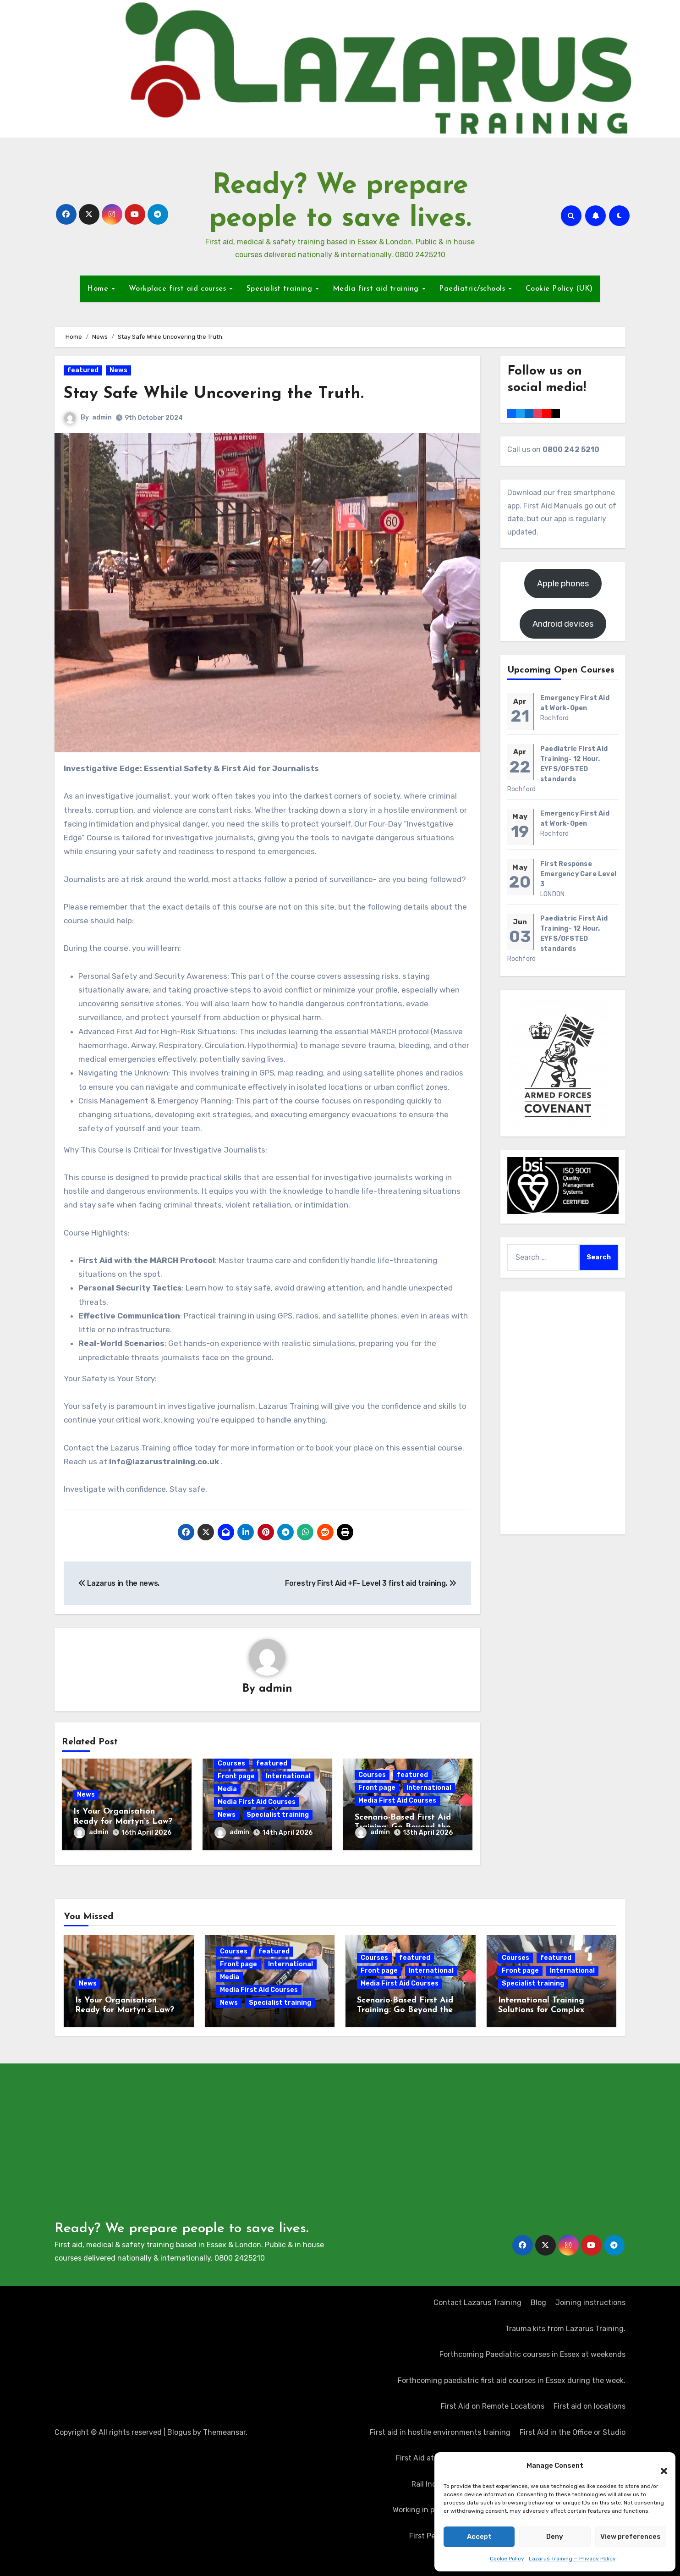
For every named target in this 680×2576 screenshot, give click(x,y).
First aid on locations (589, 2403)
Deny (554, 2536)
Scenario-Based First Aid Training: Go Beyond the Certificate (405, 2007)
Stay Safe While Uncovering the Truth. (223, 394)
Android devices (562, 624)
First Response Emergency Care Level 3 (578, 874)
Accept (479, 2536)
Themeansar (224, 2429)
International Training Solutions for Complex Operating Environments (546, 2007)
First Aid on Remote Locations (492, 2403)
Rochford (554, 718)
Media (227, 1789)
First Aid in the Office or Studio (572, 2429)
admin (102, 417)
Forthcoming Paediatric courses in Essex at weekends (532, 2351)
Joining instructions (590, 2299)
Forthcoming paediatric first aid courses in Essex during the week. (511, 2377)
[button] (659, 2466)
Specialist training (281, 288)
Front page (236, 1777)
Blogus (179, 2429)
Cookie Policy (507, 2558)
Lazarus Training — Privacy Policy (572, 2558)
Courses (231, 1764)
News (118, 370)
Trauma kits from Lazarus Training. (565, 2325)
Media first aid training (377, 288)
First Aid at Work (424, 2454)
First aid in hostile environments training (440, 2429)
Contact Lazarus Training (477, 2299)
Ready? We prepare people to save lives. (181, 2226)
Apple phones (563, 584)
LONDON (552, 894)
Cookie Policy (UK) (559, 288)
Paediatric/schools (473, 288)
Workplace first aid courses (179, 288)
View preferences (630, 2536)
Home (99, 288)
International (288, 1777)
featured (83, 370)
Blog (538, 2299)
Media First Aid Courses (257, 1802)
